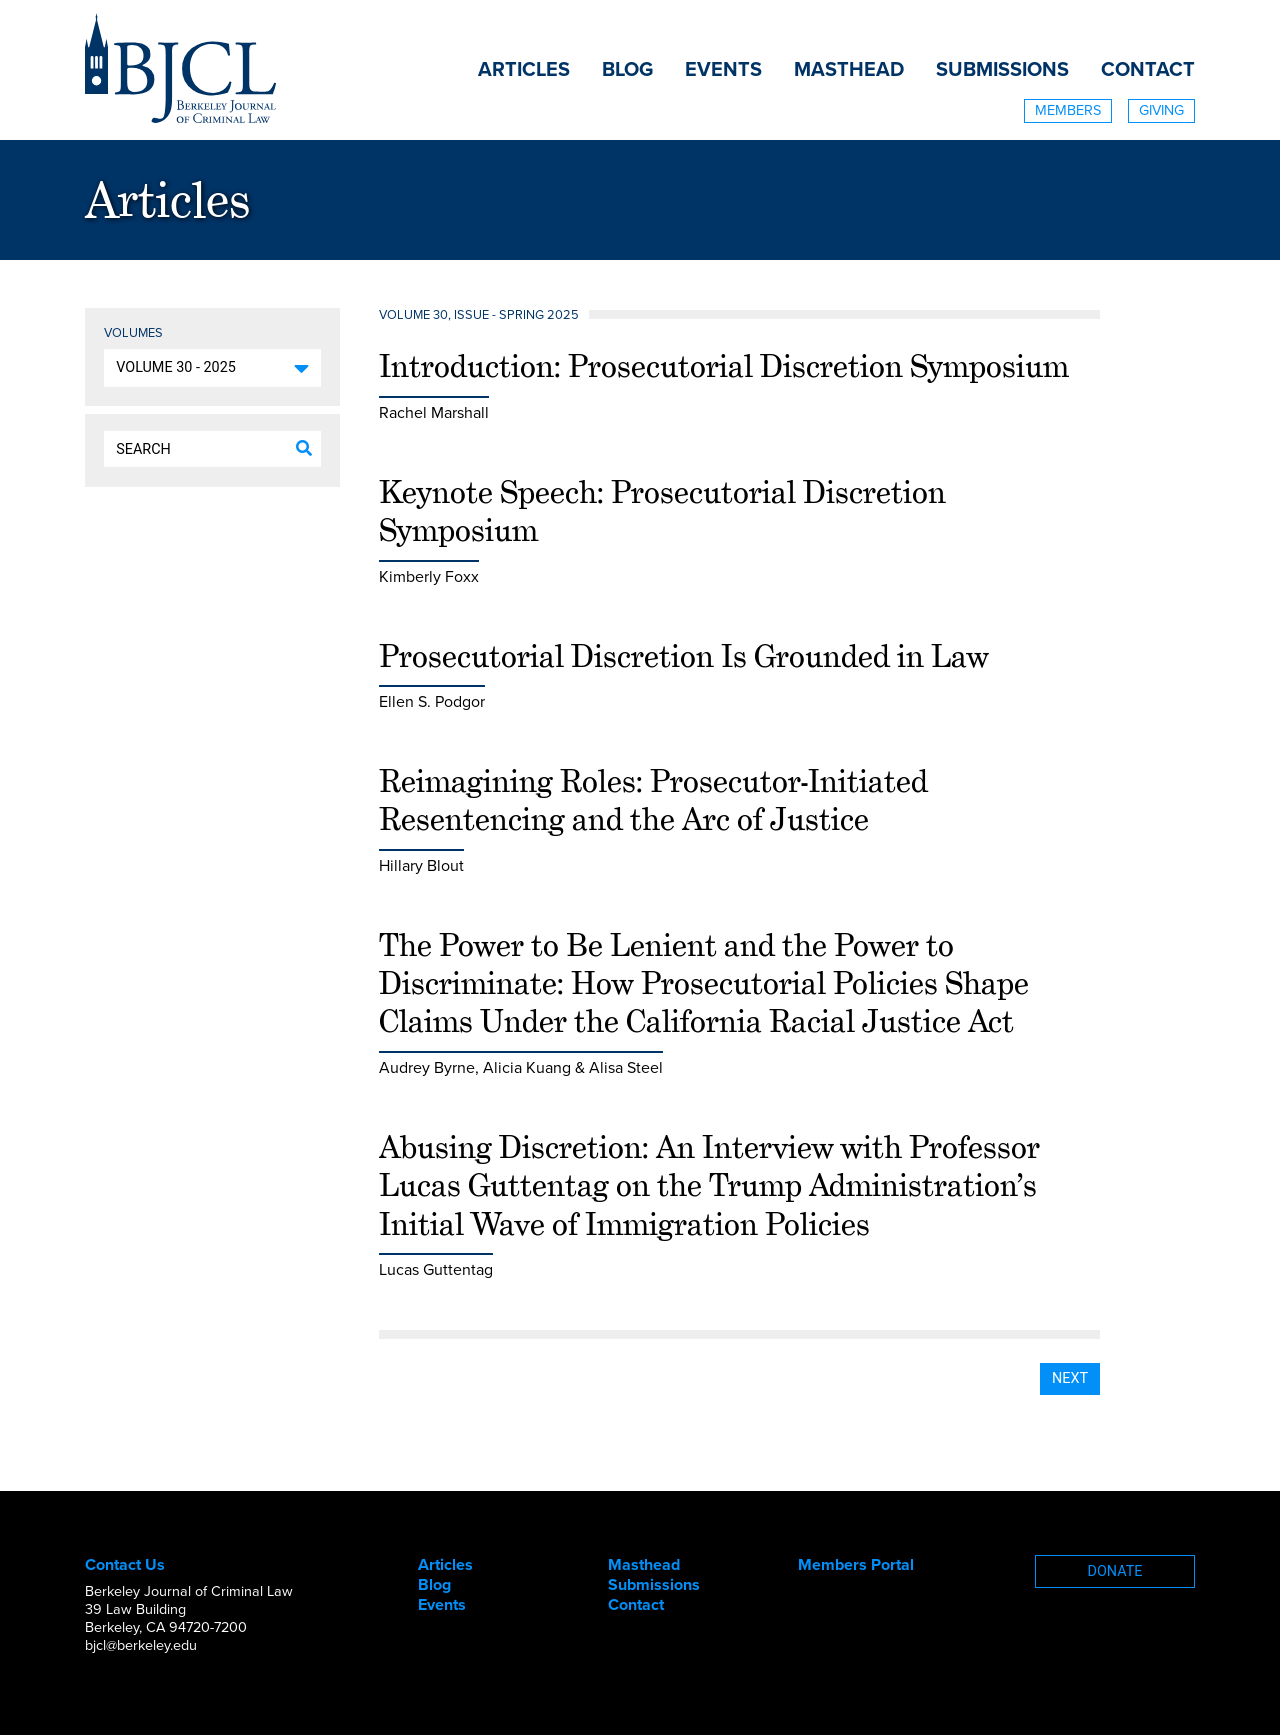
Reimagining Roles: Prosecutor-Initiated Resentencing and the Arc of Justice (653, 800)
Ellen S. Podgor (432, 702)
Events (723, 70)
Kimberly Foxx (429, 577)
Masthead (849, 70)
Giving (1161, 110)
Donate (1115, 1571)
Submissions (1002, 70)
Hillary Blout (421, 866)
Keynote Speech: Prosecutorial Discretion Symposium (662, 511)
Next (1070, 1378)
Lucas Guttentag (436, 1270)
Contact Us (125, 1565)
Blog (627, 70)
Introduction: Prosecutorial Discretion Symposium (724, 366)
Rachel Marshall (434, 413)
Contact (1148, 70)
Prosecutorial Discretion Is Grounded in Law (684, 656)
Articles (524, 70)
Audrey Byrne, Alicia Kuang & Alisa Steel (521, 1068)
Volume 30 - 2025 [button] (176, 367)
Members (1068, 110)
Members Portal (856, 1565)
